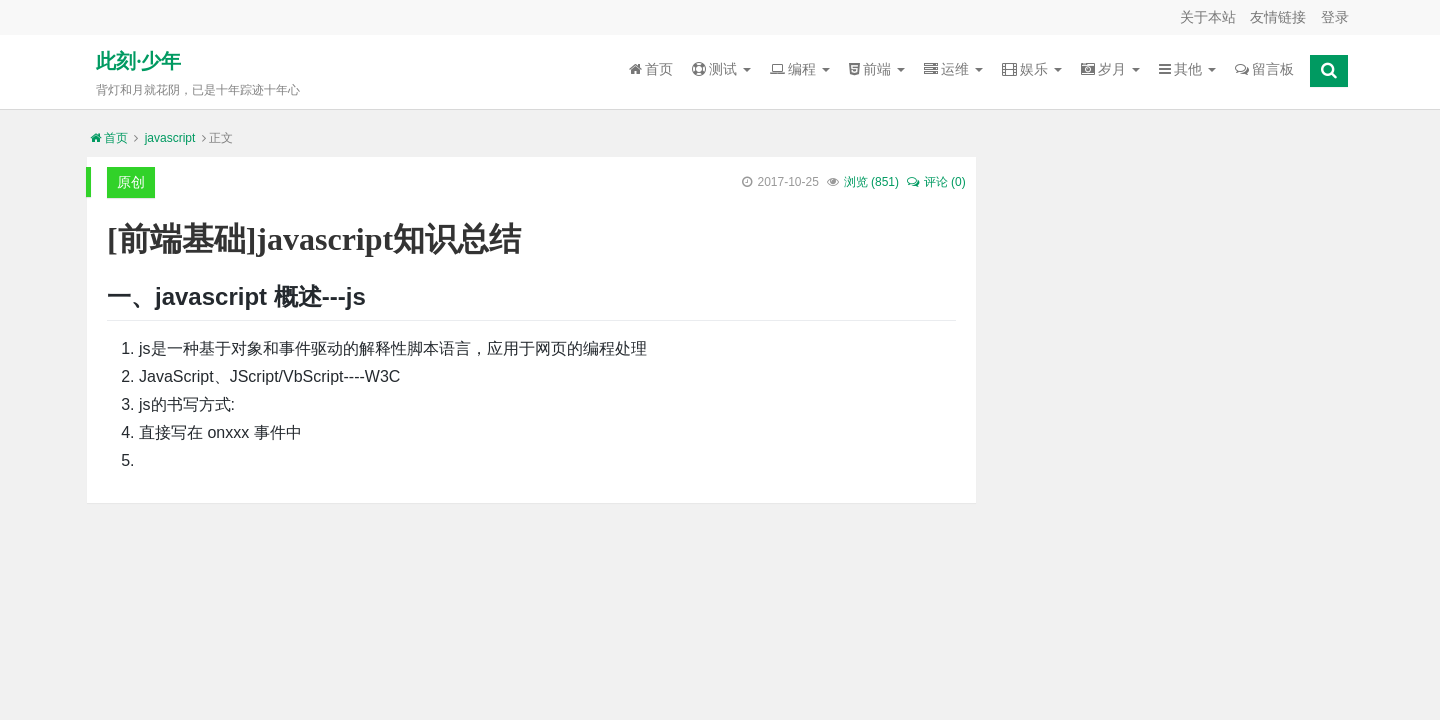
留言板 (1264, 69)
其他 (1187, 69)
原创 (131, 182)
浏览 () (871, 182)
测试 (721, 69)
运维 (953, 69)
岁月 (1110, 69)
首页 (651, 69)
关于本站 (1208, 17)
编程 (800, 69)
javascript (170, 138)
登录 (1335, 17)
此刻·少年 (138, 61)
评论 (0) (935, 182)
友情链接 (1278, 17)
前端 (877, 69)
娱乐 (1032, 69)
